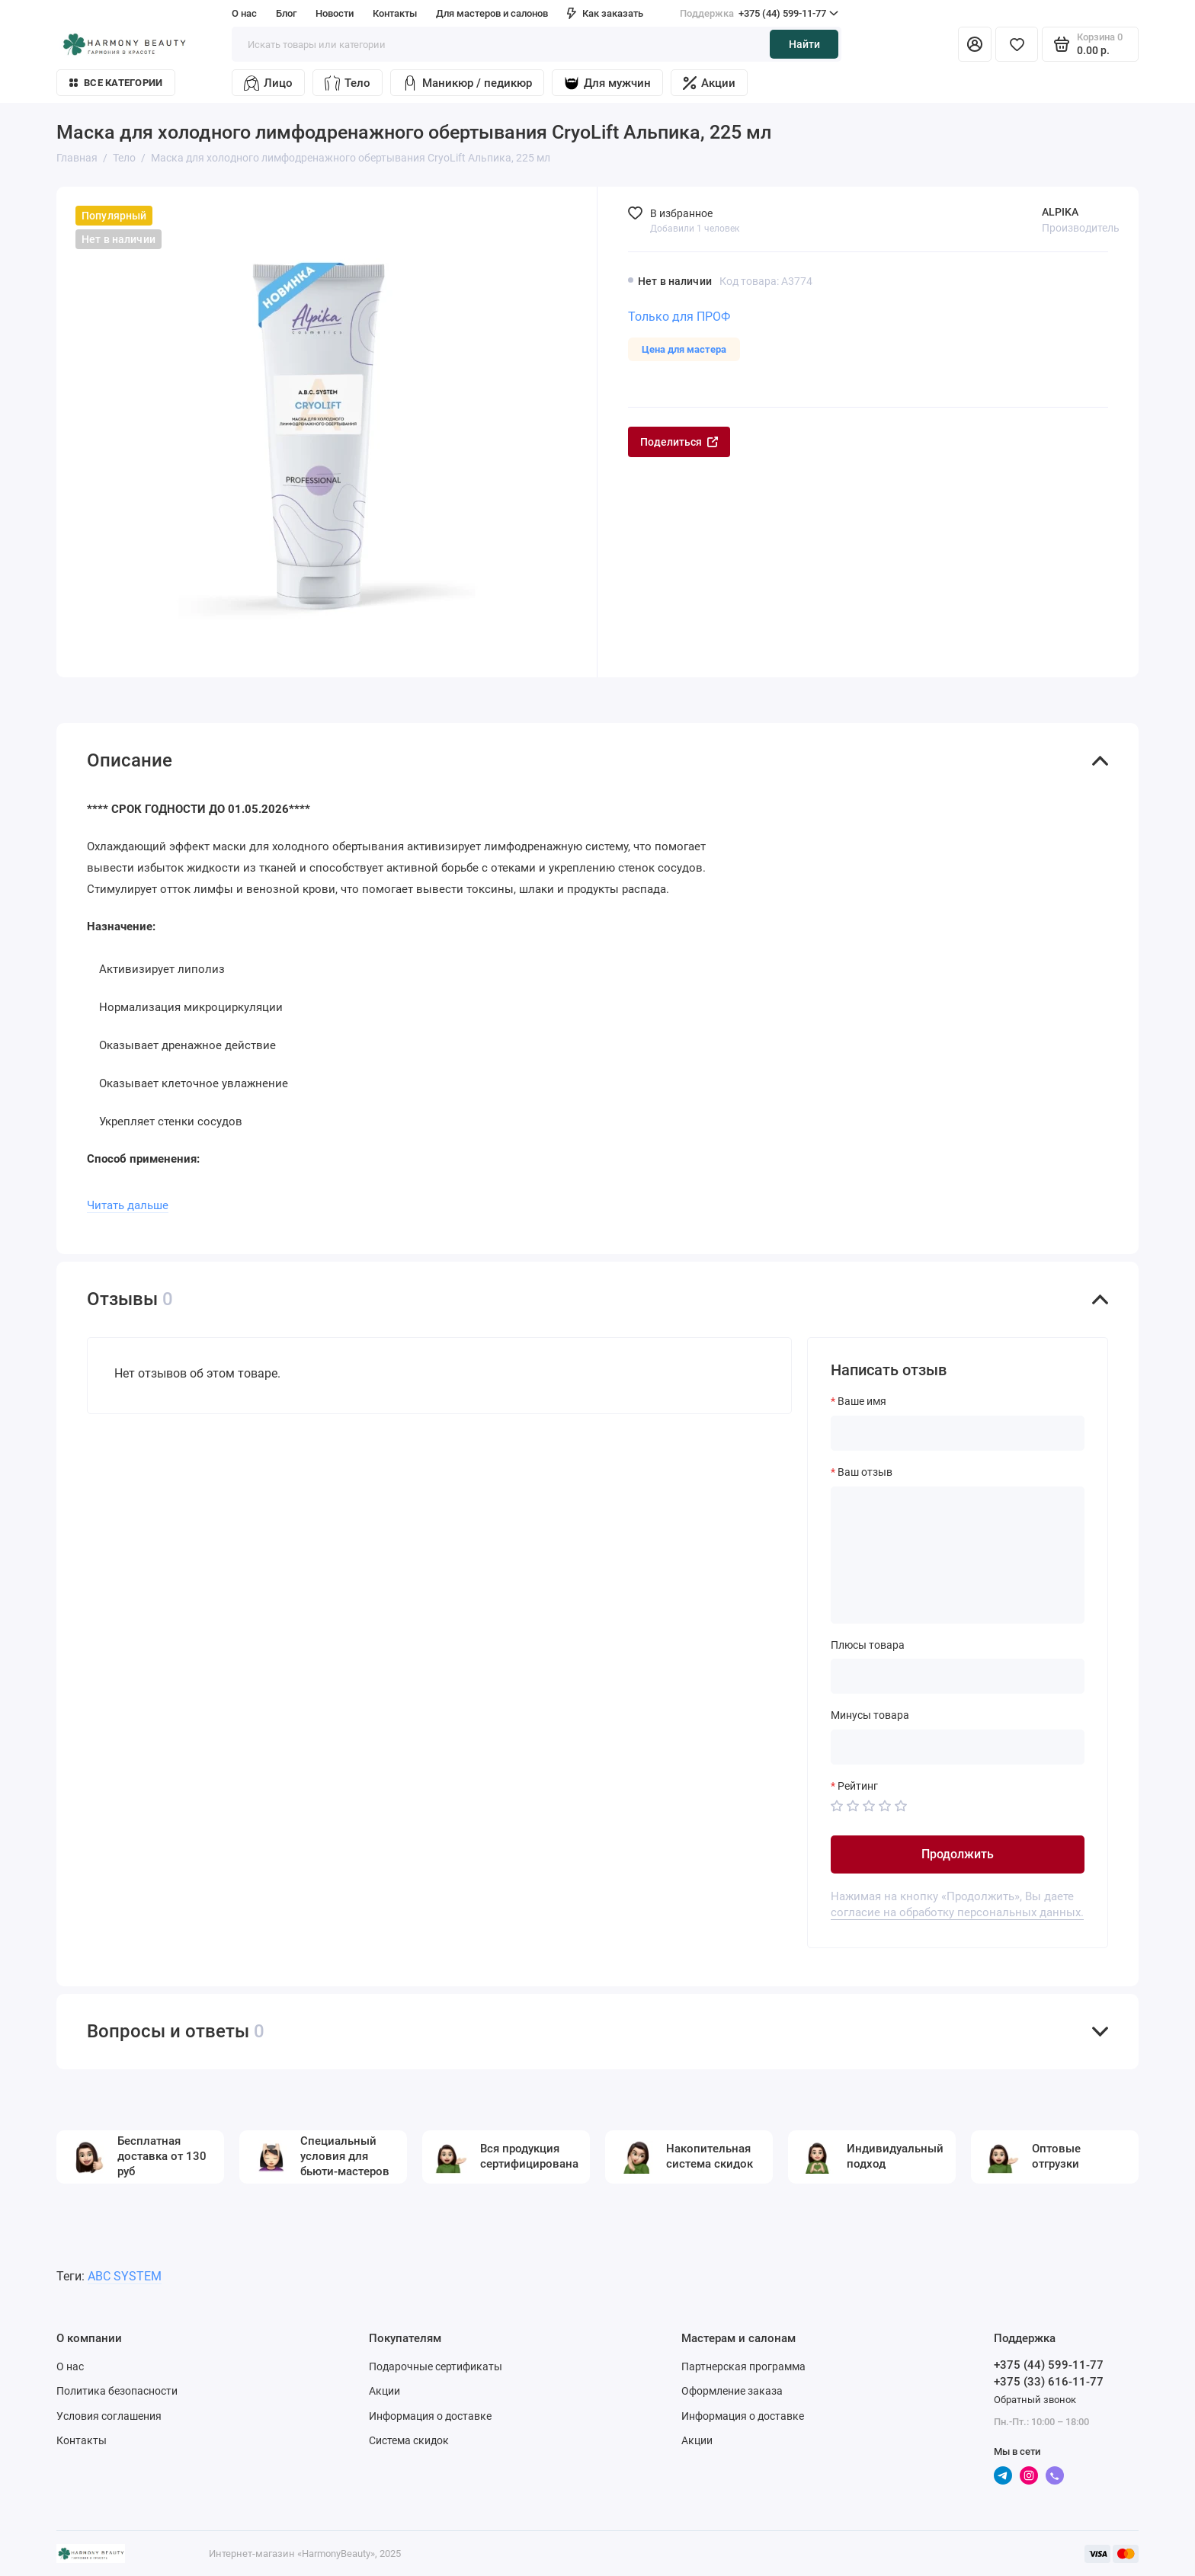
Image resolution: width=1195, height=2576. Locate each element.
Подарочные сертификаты (435, 2366)
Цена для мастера (684, 349)
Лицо (268, 83)
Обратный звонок (1035, 2399)
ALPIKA (1060, 212)
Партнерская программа (743, 2366)
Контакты (395, 13)
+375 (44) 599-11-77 (759, 14)
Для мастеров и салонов (492, 13)
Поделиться (679, 442)
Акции (709, 83)
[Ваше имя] (957, 1433)
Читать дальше (127, 1205)
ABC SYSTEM (125, 2276)
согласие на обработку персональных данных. (957, 1912)
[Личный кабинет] (975, 44)
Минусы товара (870, 1715)
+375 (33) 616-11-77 (1049, 2382)
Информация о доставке (430, 2416)
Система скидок (409, 2440)
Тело (347, 83)
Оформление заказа (732, 2391)
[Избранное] (1016, 44)
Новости (335, 13)
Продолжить (957, 1854)
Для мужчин (607, 83)
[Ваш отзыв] (957, 1555)
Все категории (115, 82)
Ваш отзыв (865, 1472)
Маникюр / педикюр (467, 83)
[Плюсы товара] (957, 1676)
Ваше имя (862, 1401)
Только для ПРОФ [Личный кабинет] (679, 316)
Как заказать (605, 13)
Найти (804, 44)
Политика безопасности (117, 2391)
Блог (286, 13)
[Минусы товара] (957, 1747)
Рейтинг (858, 1786)
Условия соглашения (109, 2416)
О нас (244, 13)
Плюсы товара (868, 1645)
